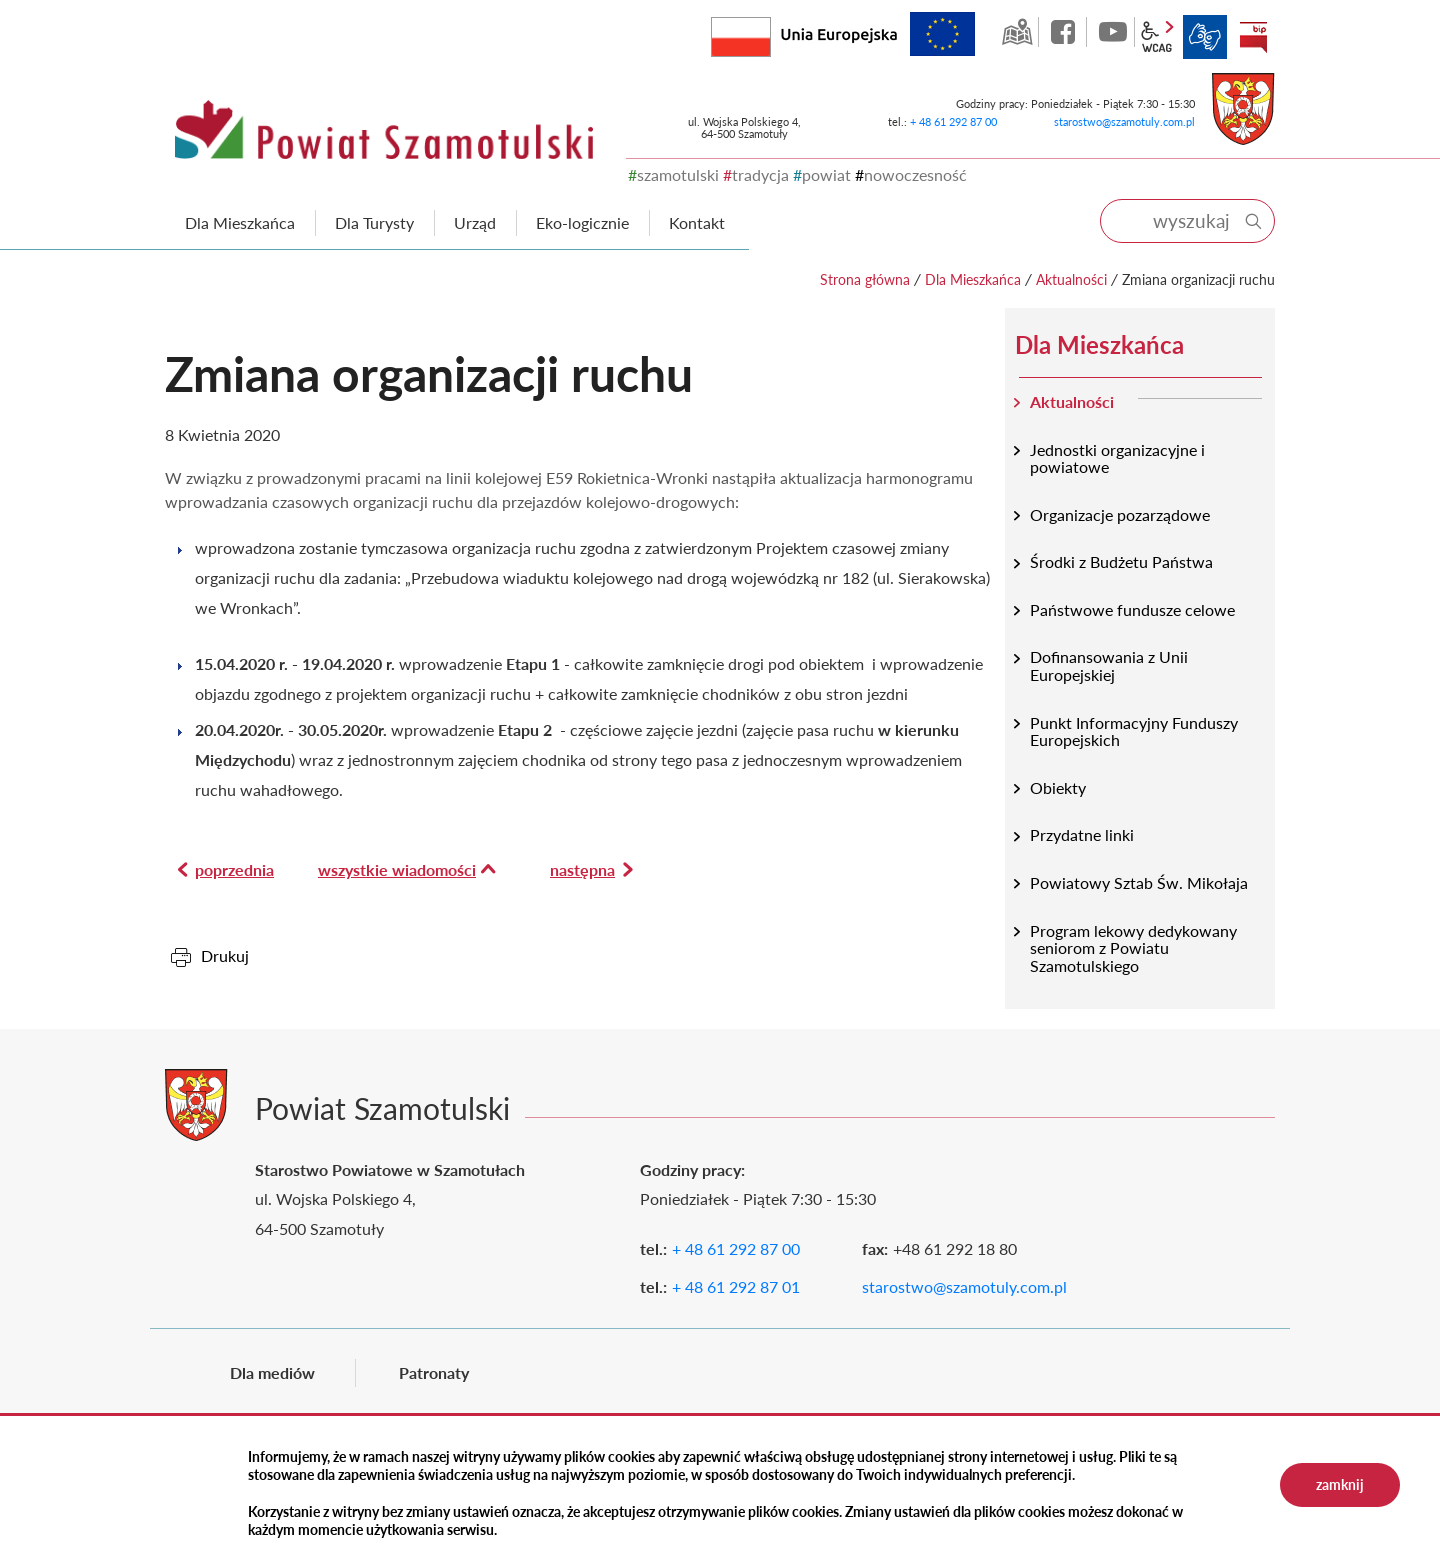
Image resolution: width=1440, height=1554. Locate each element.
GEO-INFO (1017, 32)
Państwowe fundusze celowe (1132, 609)
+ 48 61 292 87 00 (953, 121)
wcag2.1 (1157, 37)
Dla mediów (272, 1372)
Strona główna (865, 279)
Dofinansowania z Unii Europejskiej (1109, 665)
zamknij (1340, 1484)
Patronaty (434, 1372)
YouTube (1113, 32)
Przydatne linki (1082, 834)
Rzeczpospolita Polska (770, 32)
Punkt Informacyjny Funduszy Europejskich (1134, 731)
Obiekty (1058, 787)
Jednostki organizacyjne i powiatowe (1117, 458)
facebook (1065, 32)
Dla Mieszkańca (973, 279)
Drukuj (225, 955)
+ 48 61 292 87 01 (736, 1286)
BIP (1253, 37)
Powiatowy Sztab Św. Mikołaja (1139, 882)
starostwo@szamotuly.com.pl (1124, 121)
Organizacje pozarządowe (1120, 514)
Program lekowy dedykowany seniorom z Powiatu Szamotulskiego (1133, 948)
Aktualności (1071, 279)
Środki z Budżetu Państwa (1121, 561)
